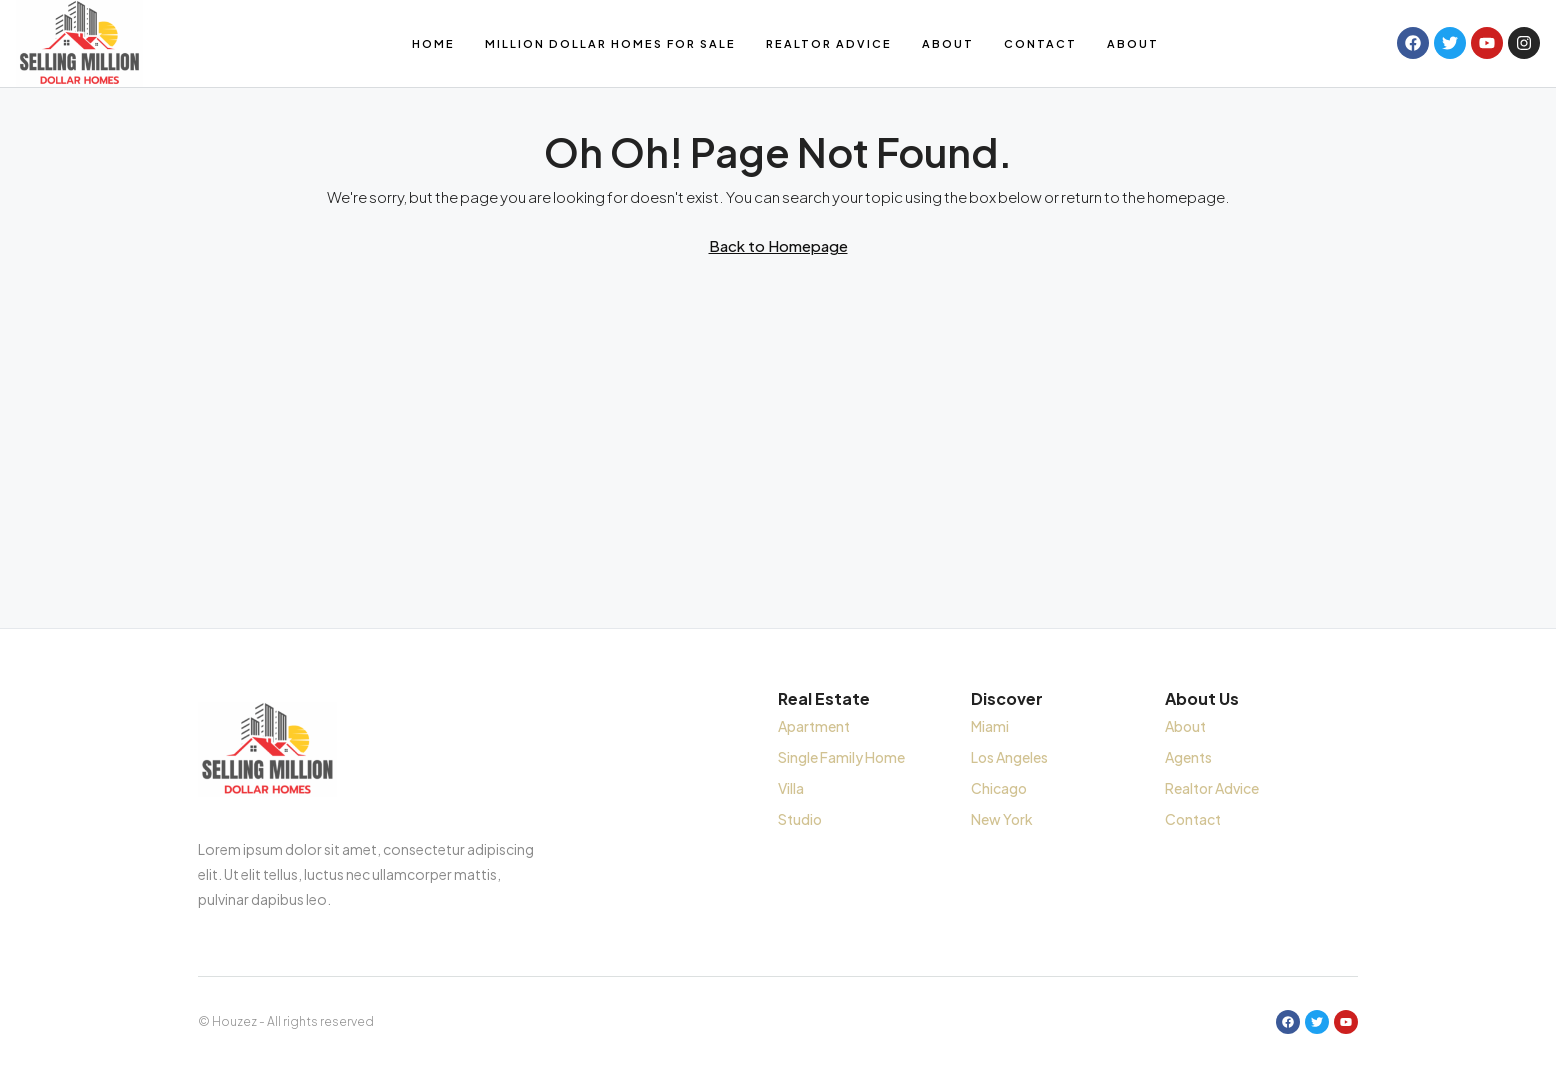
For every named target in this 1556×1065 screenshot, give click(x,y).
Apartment (814, 726)
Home (433, 43)
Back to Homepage (778, 245)
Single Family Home (841, 757)
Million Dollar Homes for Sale (610, 43)
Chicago (999, 788)
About (948, 43)
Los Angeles (1009, 757)
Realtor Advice (829, 43)
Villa (791, 788)
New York (1002, 819)
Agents (1188, 757)
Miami (990, 726)
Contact (1040, 43)
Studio (800, 819)
